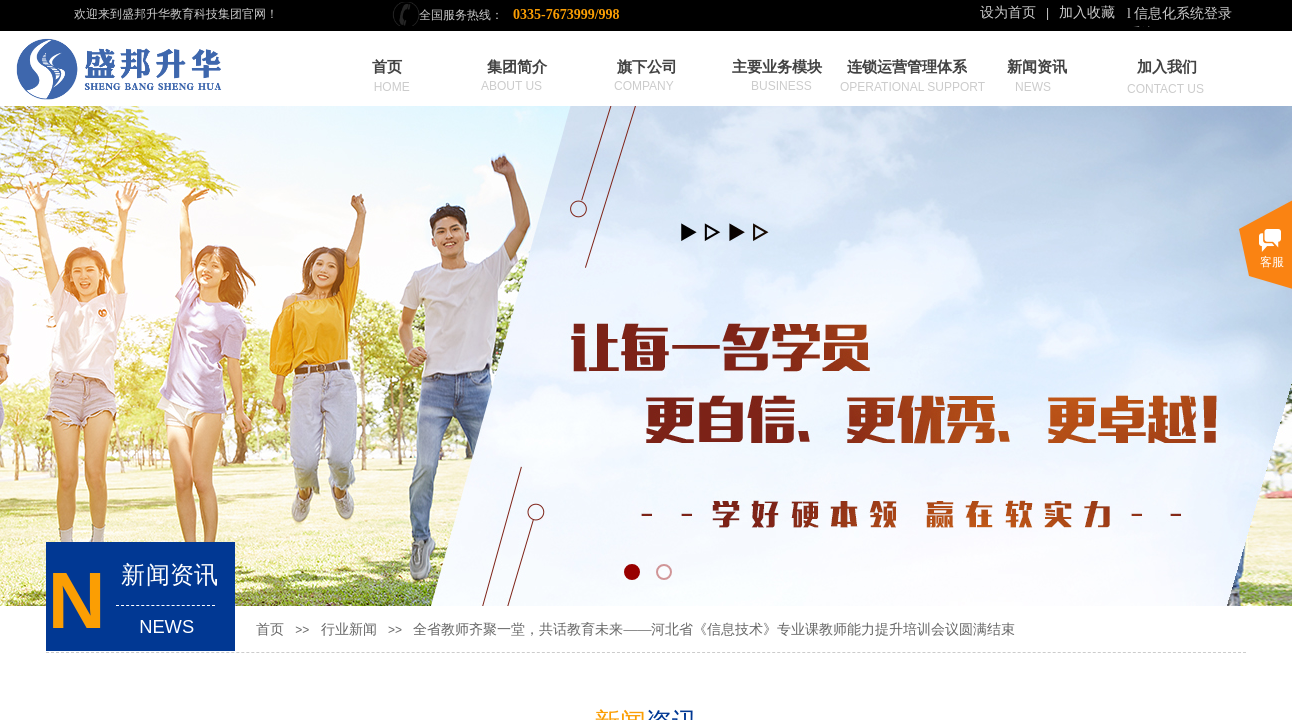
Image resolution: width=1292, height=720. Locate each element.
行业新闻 (349, 629)
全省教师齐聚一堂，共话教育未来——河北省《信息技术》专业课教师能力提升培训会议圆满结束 (714, 629)
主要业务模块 (777, 67)
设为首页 (1008, 12)
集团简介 (517, 67)
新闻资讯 (1037, 67)
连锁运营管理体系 (907, 67)
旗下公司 (647, 67)
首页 (387, 67)
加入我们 (1167, 67)
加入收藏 (1087, 12)
